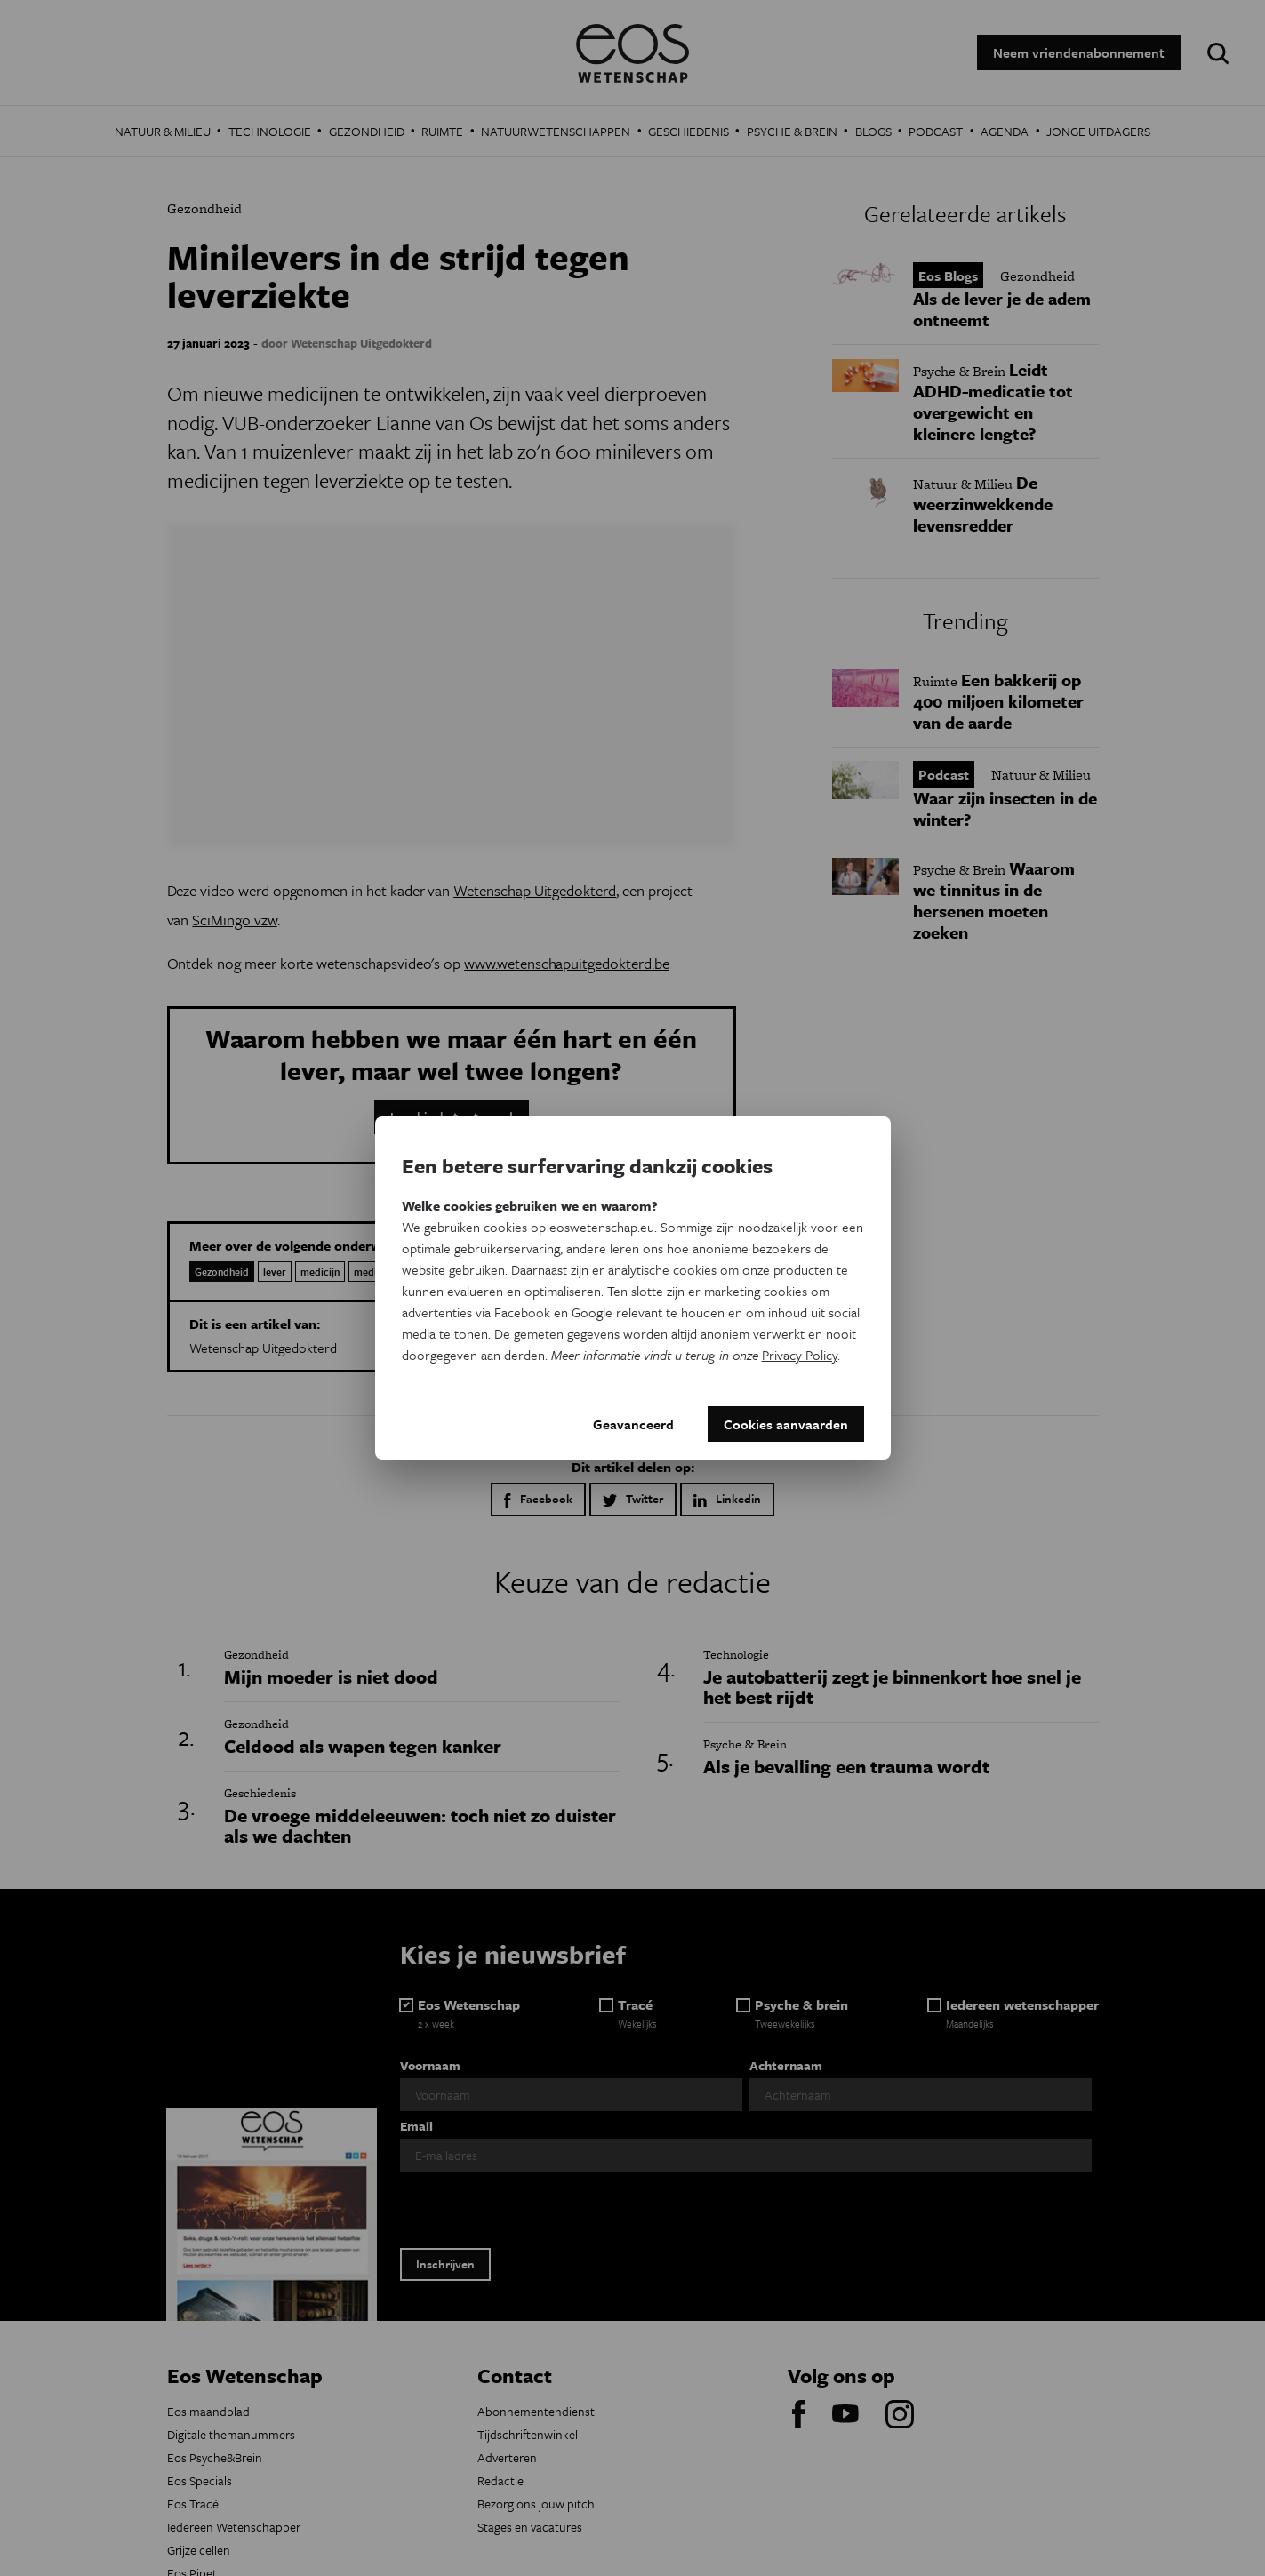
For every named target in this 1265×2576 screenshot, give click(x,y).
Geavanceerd (633, 1424)
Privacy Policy (799, 1354)
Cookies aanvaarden (786, 1424)
